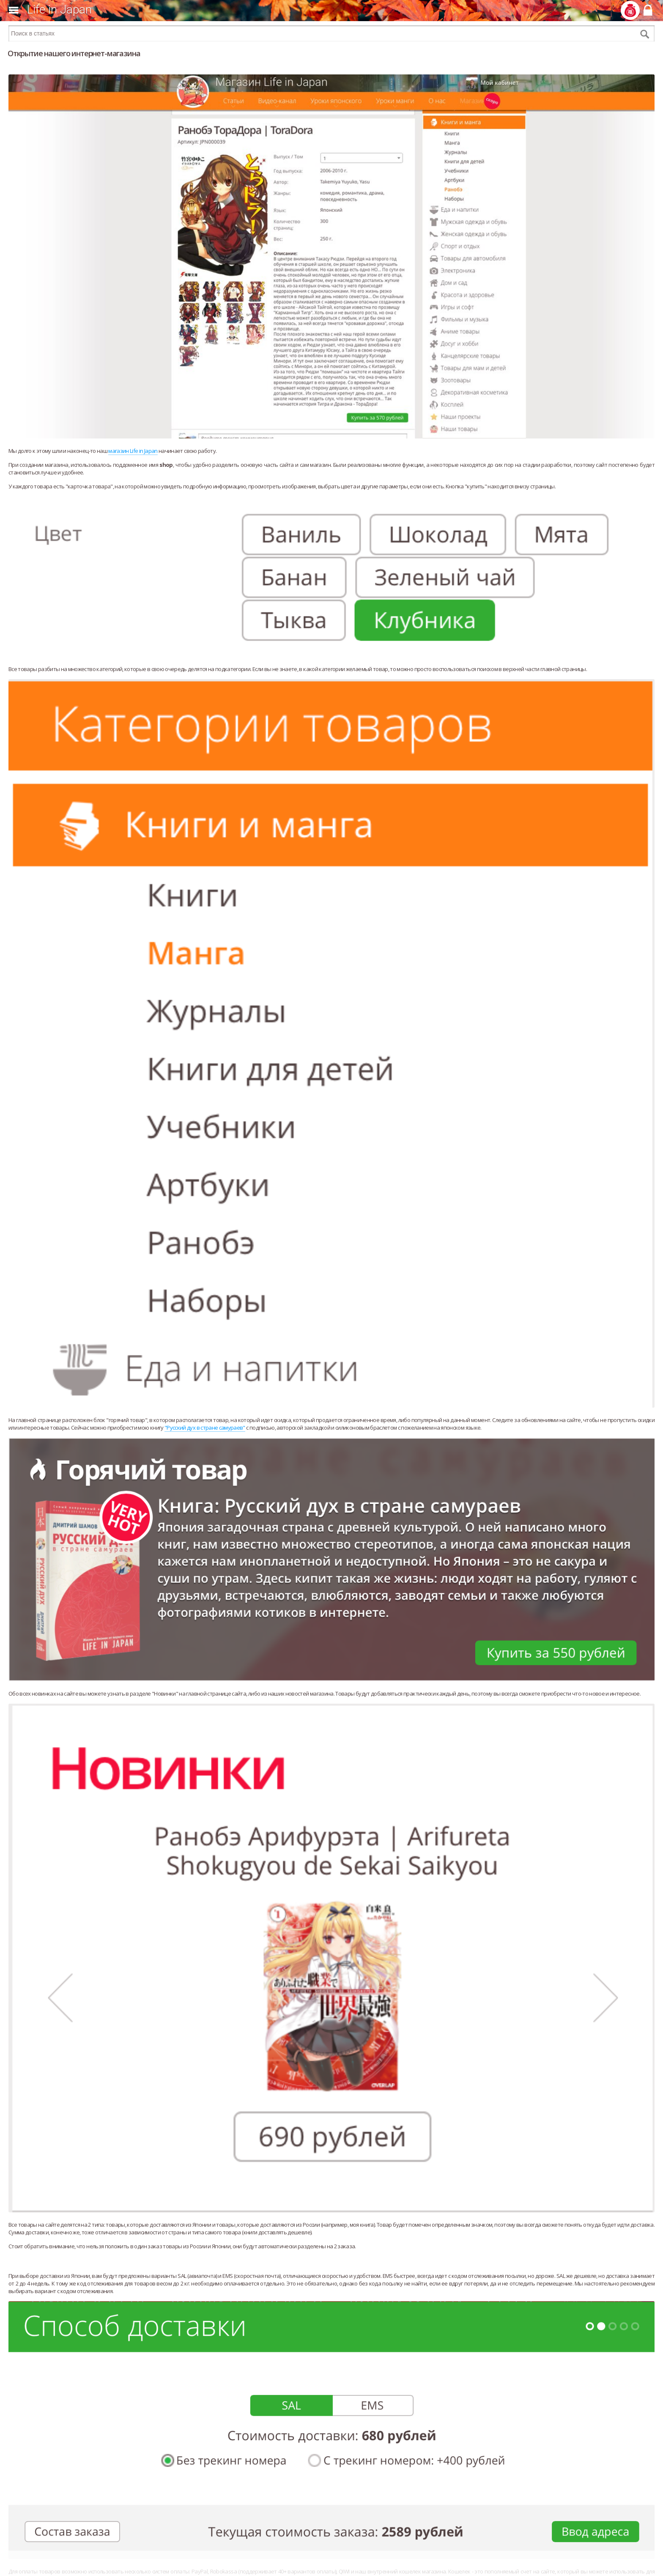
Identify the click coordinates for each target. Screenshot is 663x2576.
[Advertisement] (331, 2563)
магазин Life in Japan (132, 451)
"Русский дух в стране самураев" (204, 1427)
